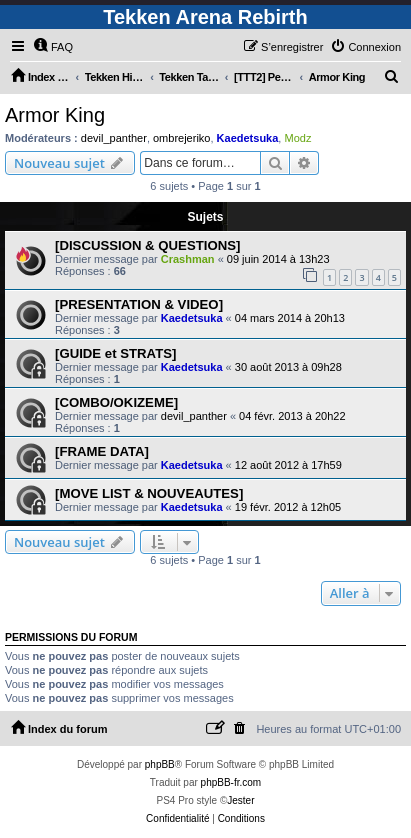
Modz (297, 138)
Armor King (55, 115)
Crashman (188, 259)
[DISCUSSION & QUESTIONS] (147, 245)
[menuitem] (53, 47)
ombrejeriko (181, 138)
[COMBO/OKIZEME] (116, 402)
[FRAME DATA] (102, 451)
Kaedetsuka (248, 138)
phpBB (160, 764)
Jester (240, 800)
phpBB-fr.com (231, 782)
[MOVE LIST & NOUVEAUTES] (149, 493)
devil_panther (114, 138)
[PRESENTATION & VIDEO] (139, 304)
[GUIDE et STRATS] (115, 353)
